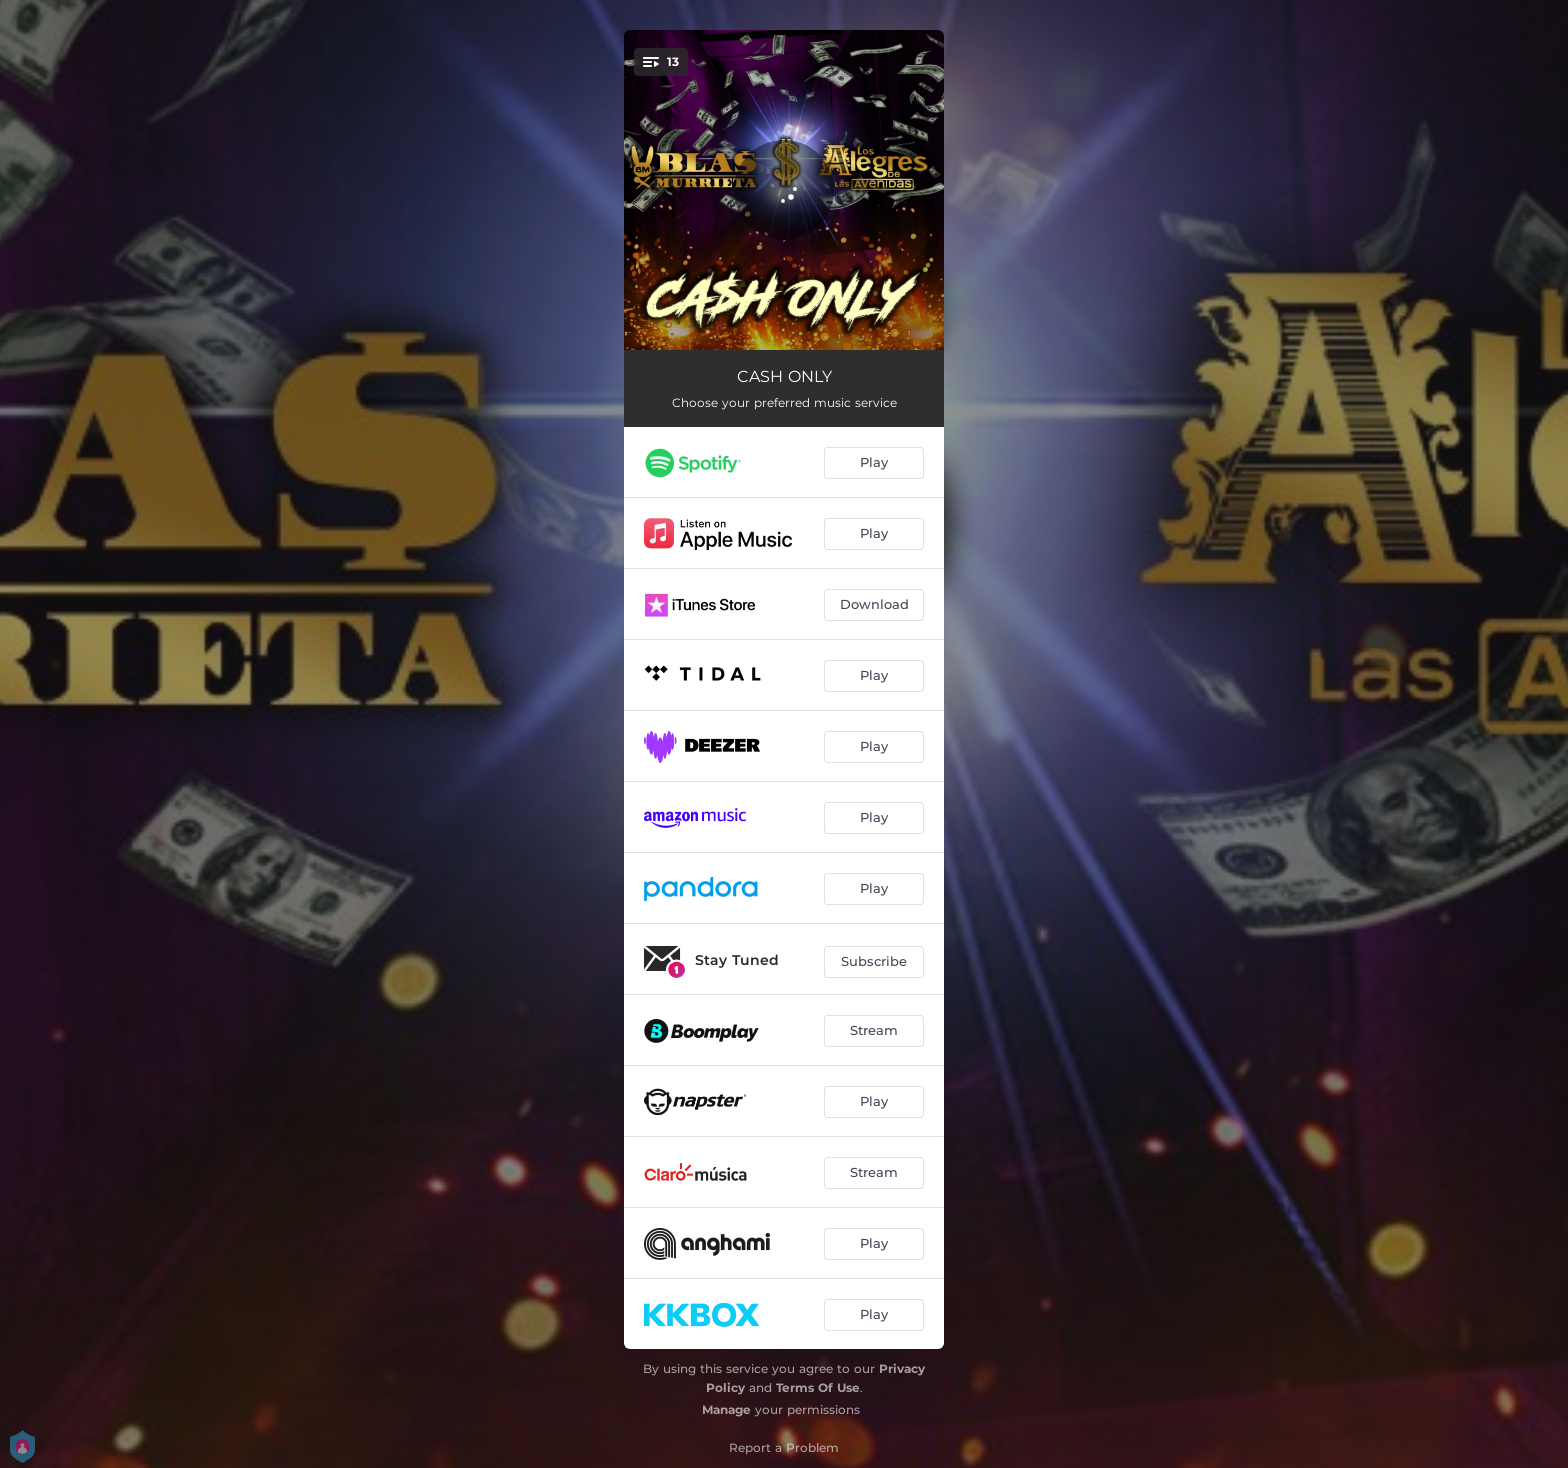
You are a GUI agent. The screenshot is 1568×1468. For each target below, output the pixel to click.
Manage (726, 1409)
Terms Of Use (818, 1387)
